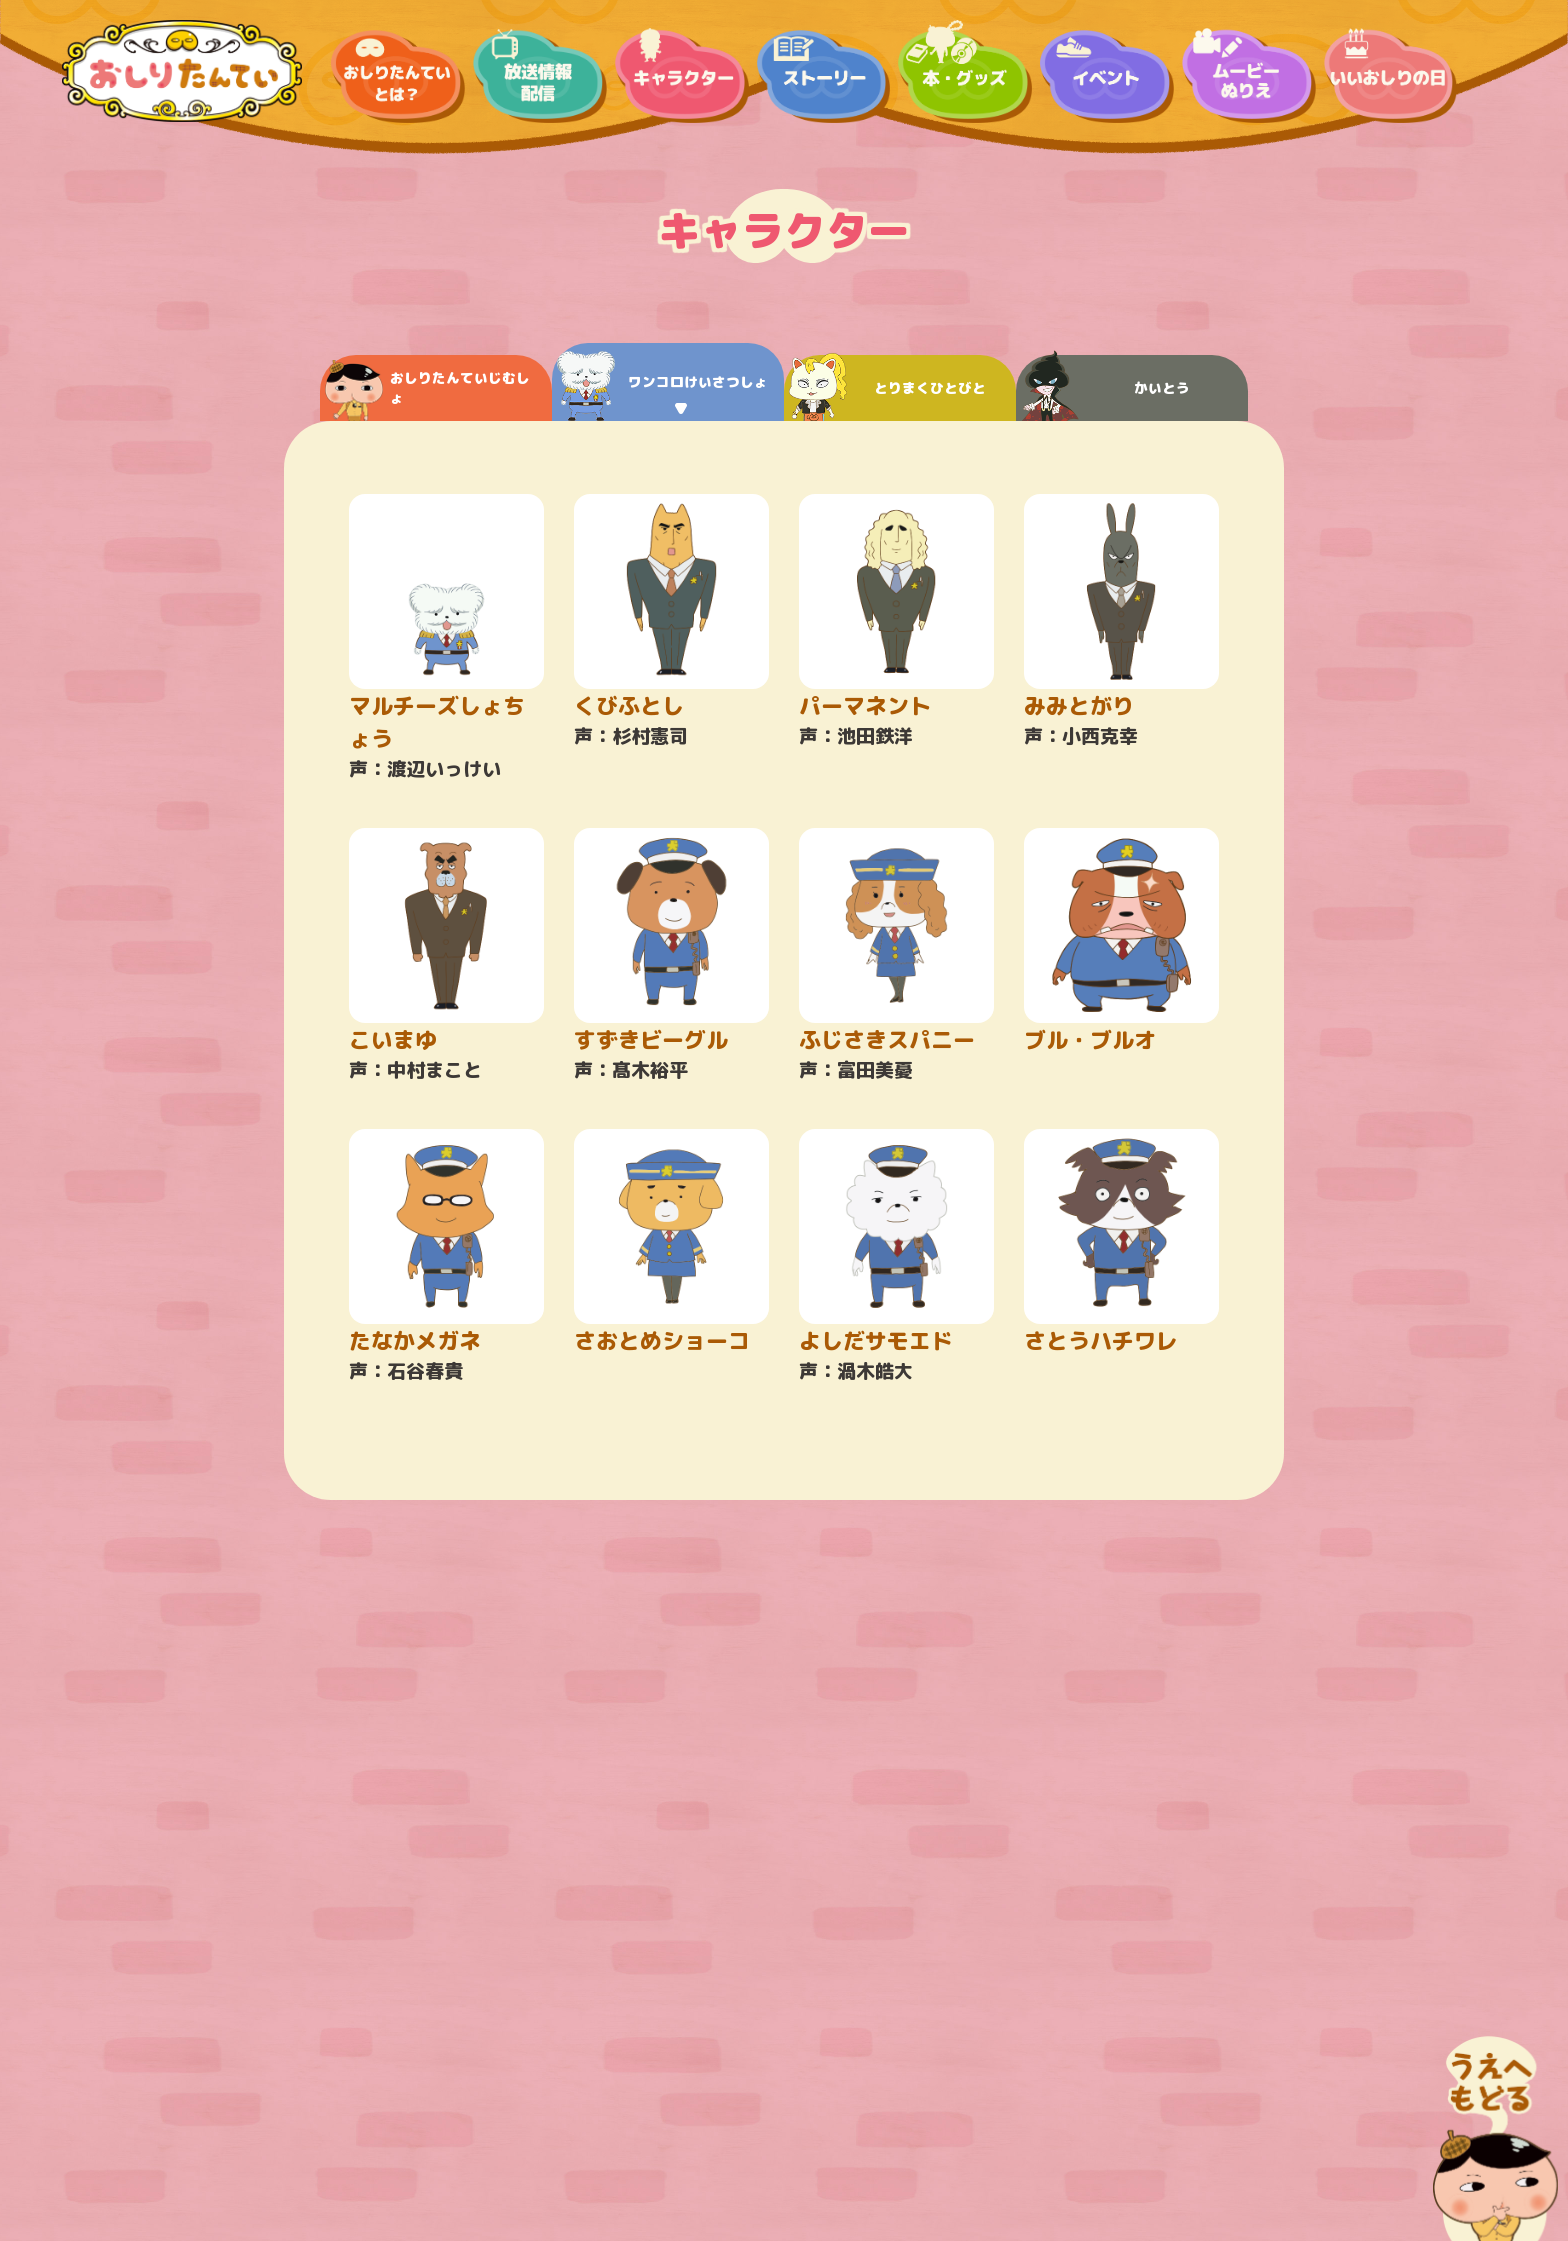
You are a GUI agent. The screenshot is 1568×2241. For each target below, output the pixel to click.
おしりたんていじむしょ (427, 390)
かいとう (1105, 388)
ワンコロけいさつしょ (662, 386)
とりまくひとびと (887, 388)
